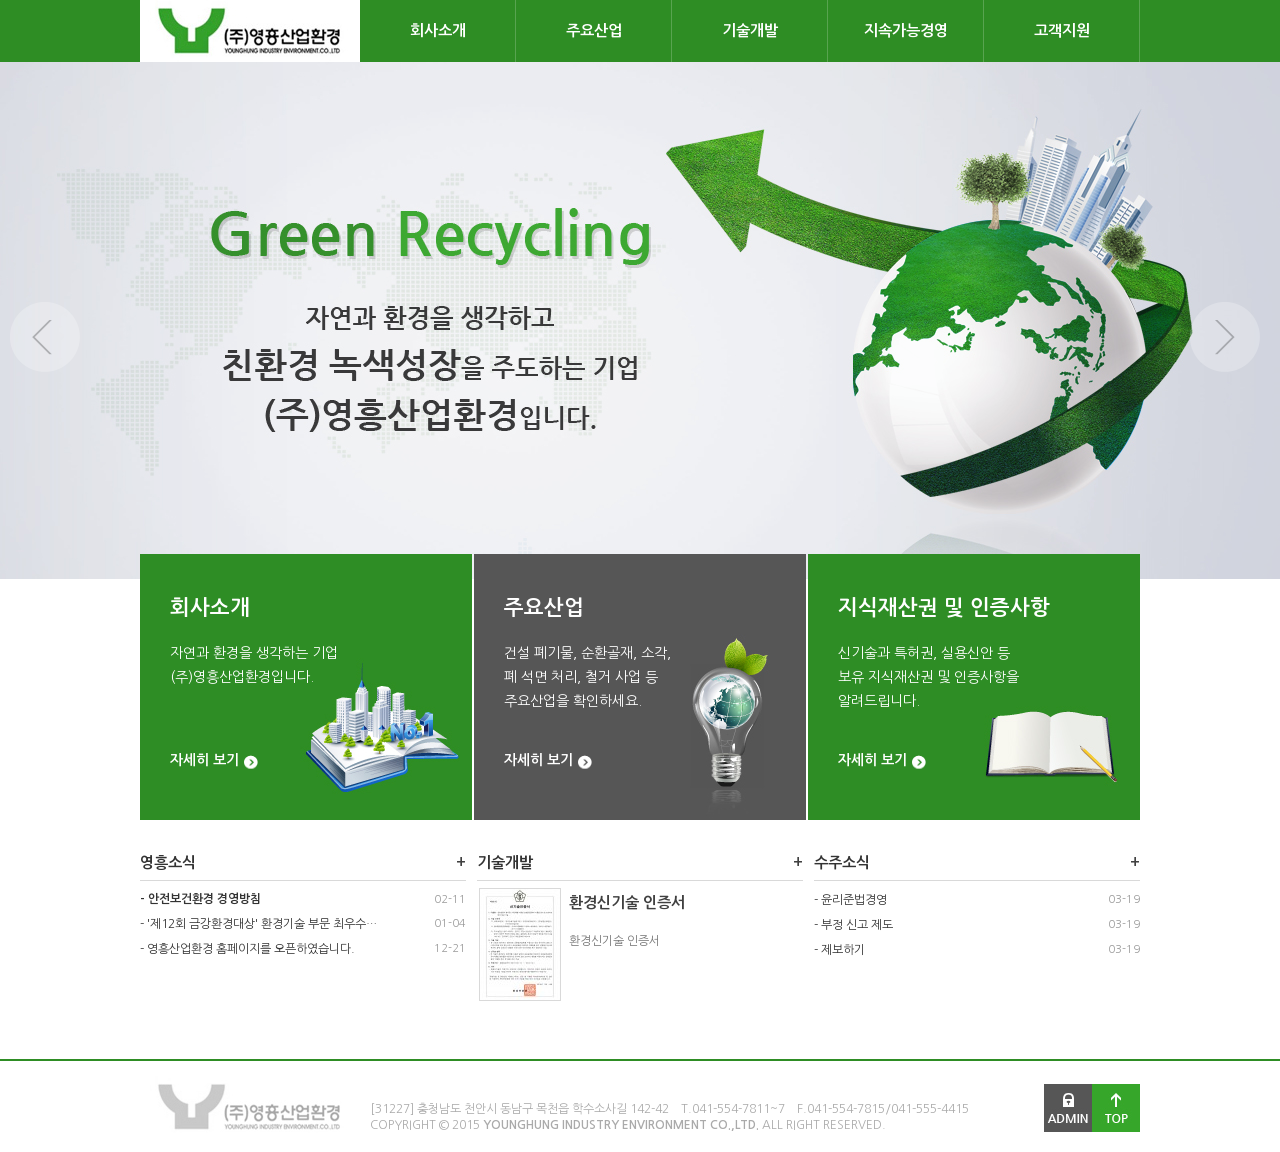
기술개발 (750, 30)
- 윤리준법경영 (850, 900)
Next (1230, 342)
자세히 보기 (204, 760)
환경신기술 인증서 (627, 902)
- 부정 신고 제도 (853, 925)
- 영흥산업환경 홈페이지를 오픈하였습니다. (247, 949)
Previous (50, 342)
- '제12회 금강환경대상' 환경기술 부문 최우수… (258, 924)
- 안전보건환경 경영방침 (200, 899)
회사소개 (438, 30)
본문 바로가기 (0, 0)
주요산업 (594, 30)
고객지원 (1062, 30)
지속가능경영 (906, 30)
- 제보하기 (839, 950)
